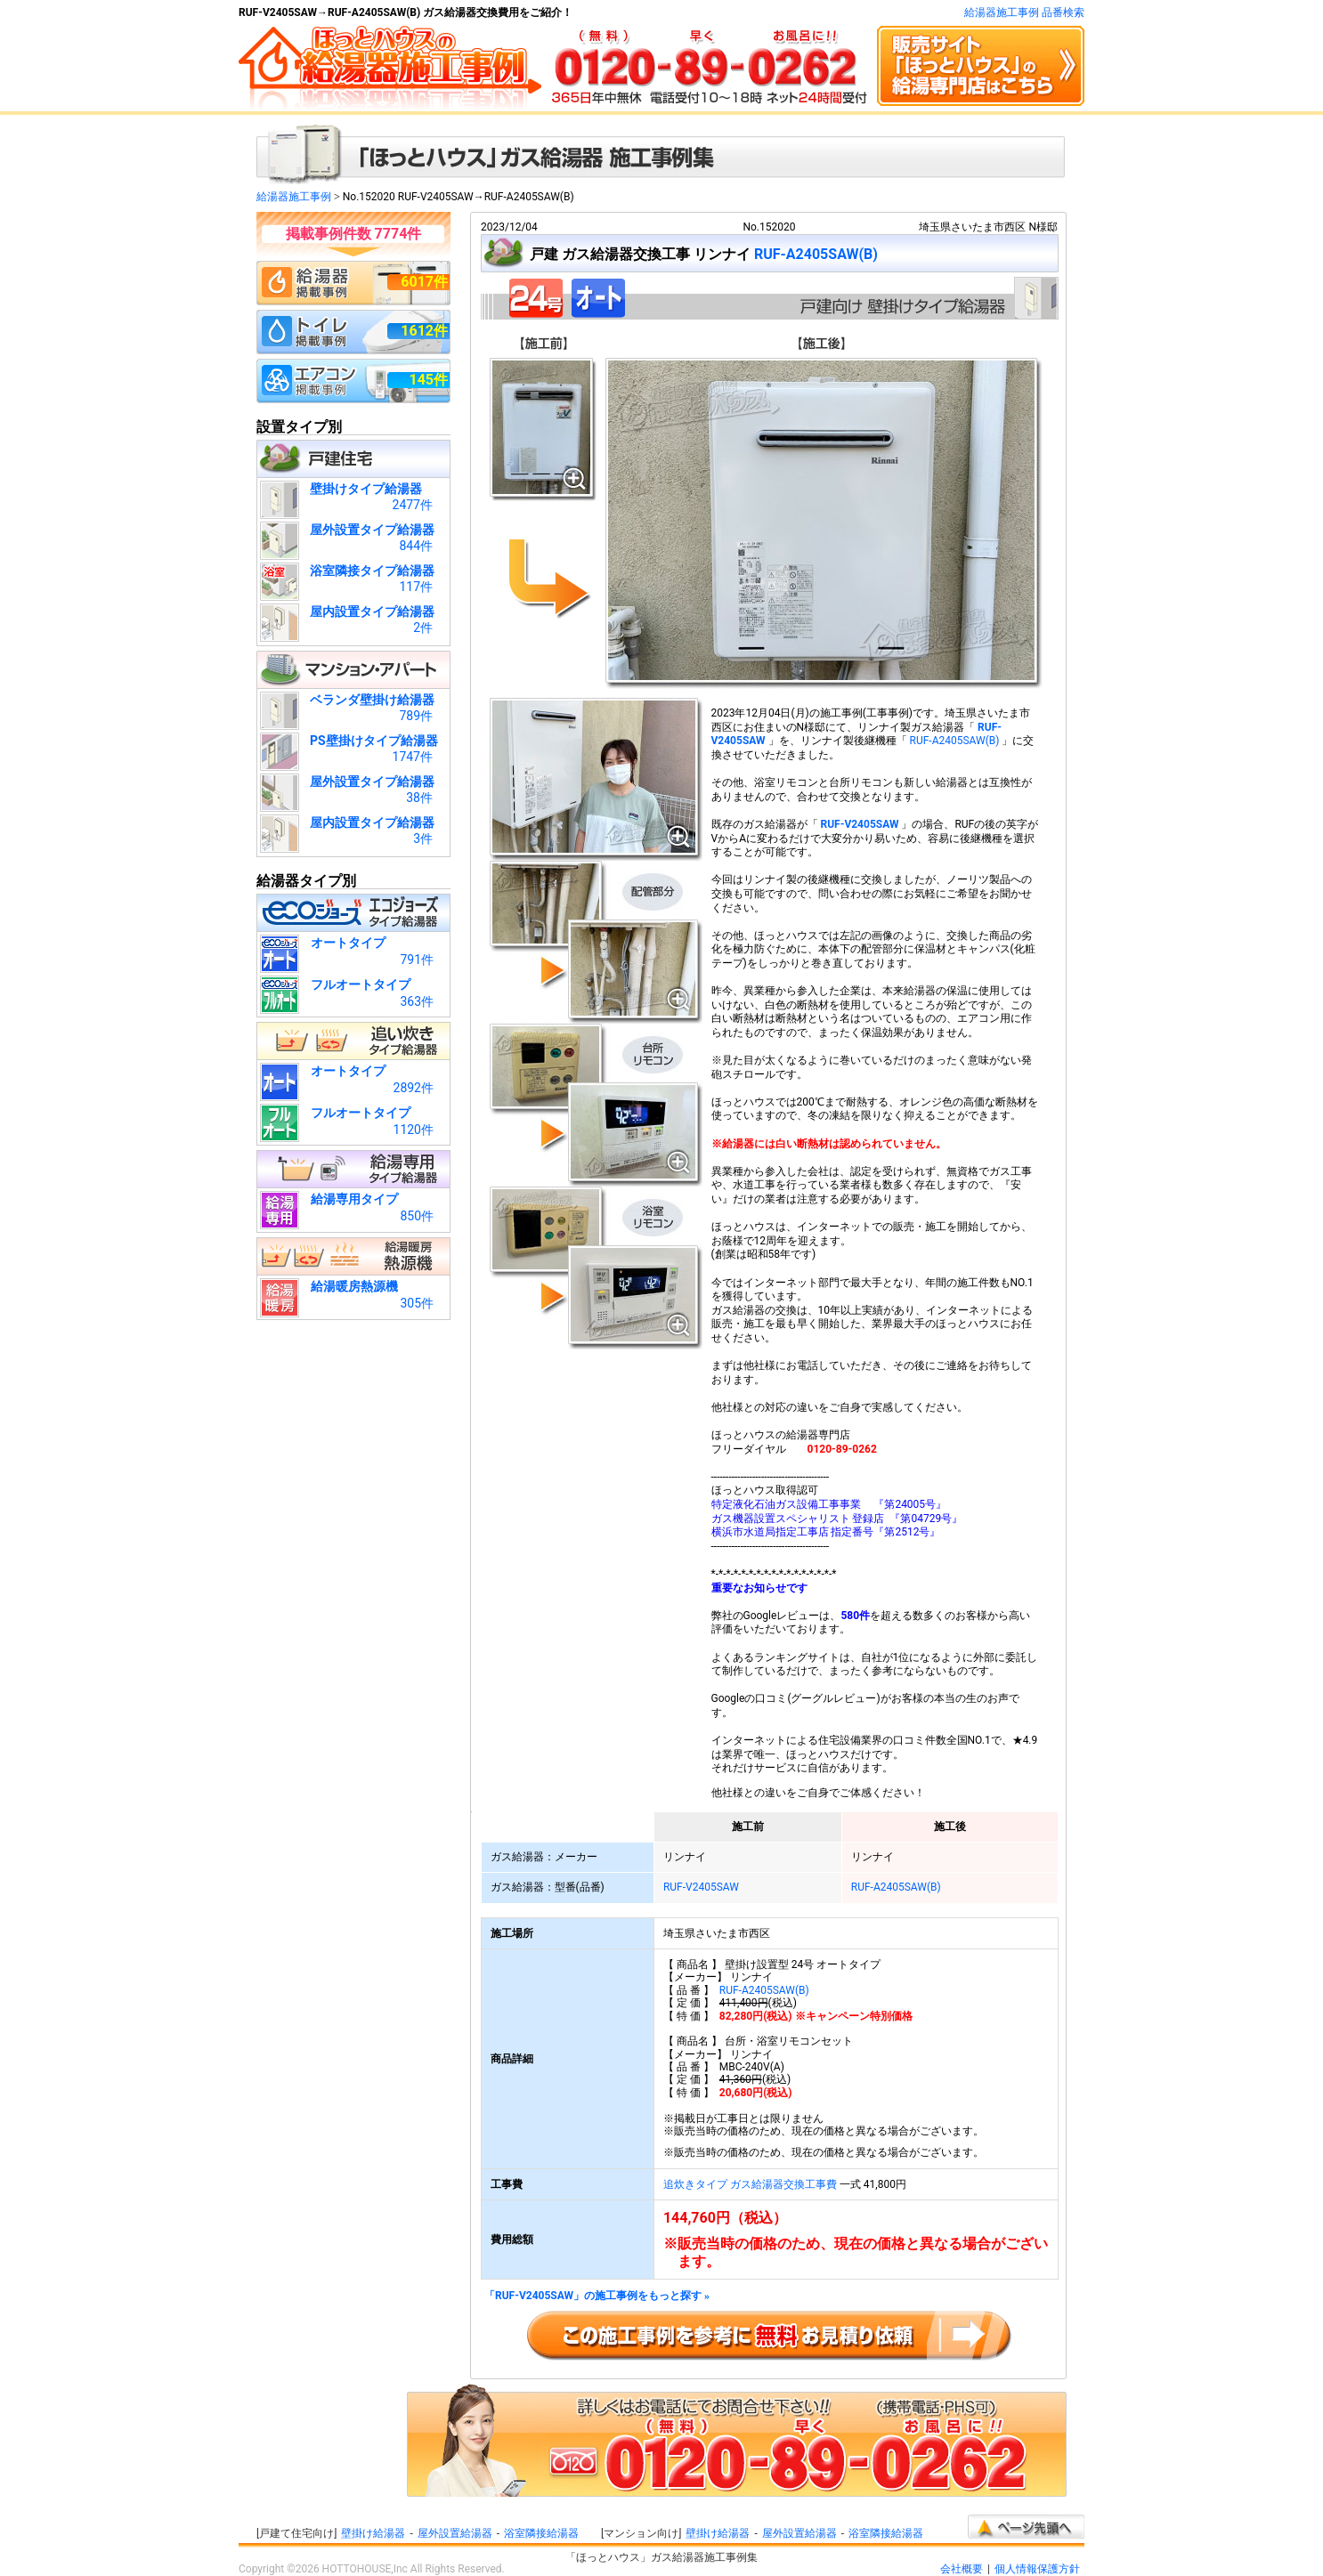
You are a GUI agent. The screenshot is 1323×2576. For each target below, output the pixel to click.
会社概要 (961, 2569)
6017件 (424, 281)
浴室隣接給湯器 (541, 2533)
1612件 (424, 330)
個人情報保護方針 (1037, 2569)
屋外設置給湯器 (455, 2533)
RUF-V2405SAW (859, 824)
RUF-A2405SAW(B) (816, 254)
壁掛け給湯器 (373, 2533)
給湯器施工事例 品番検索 (1024, 12)
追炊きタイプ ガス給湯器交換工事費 (750, 2184)
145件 (428, 379)
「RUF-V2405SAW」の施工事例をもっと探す (597, 2296)
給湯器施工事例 (293, 196)
